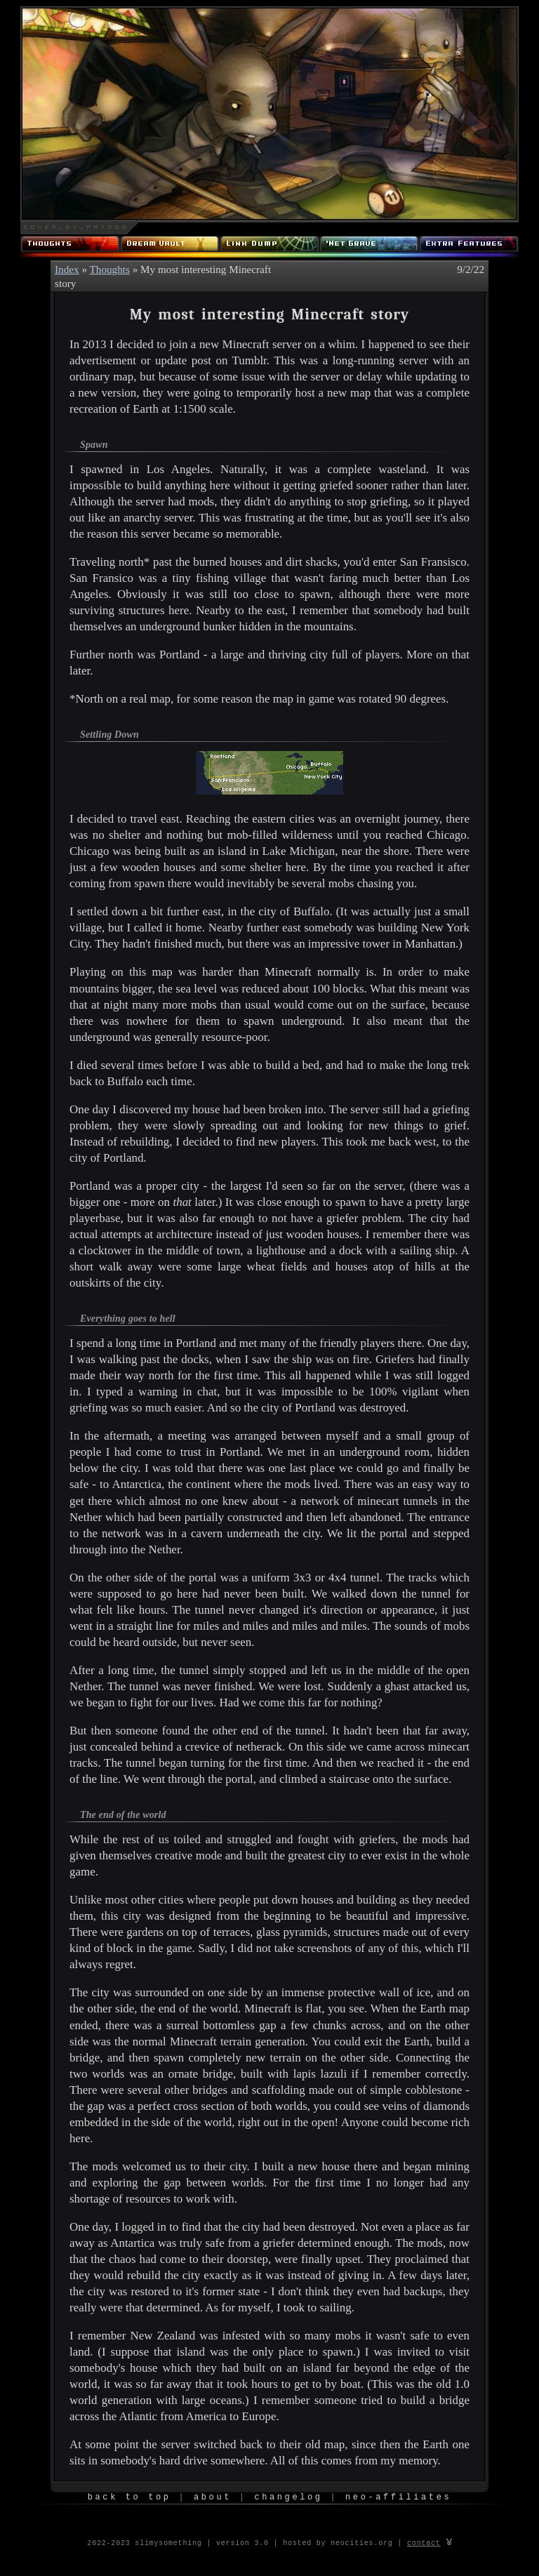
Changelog (288, 2498)
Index (67, 269)
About (213, 2498)
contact (424, 2542)
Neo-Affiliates (398, 2498)
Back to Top (129, 2498)
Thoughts (110, 269)
